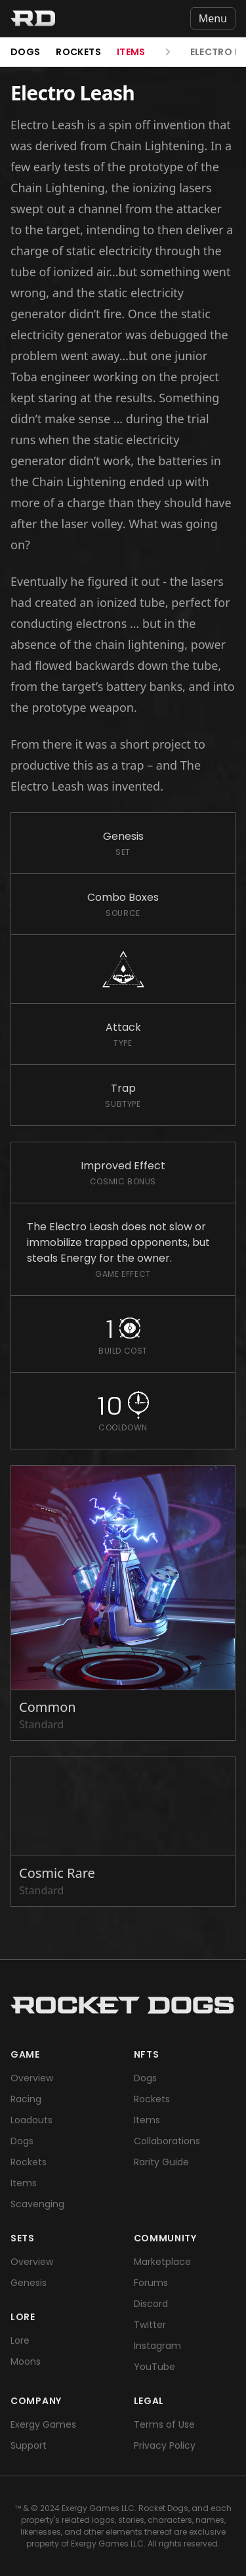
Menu (213, 18)
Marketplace (162, 2261)
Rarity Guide (161, 2162)
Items (131, 51)
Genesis (28, 2282)
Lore (20, 2340)
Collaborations (167, 2141)
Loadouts (31, 2120)
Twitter (150, 2324)
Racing (25, 2099)
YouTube (154, 2366)
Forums (151, 2282)
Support (28, 2445)
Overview (31, 2078)
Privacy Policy (164, 2445)
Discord (151, 2303)
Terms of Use (164, 2424)
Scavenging (37, 2204)
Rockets (78, 51)
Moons (25, 2361)
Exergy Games (43, 2424)
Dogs (25, 51)
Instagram (157, 2345)
